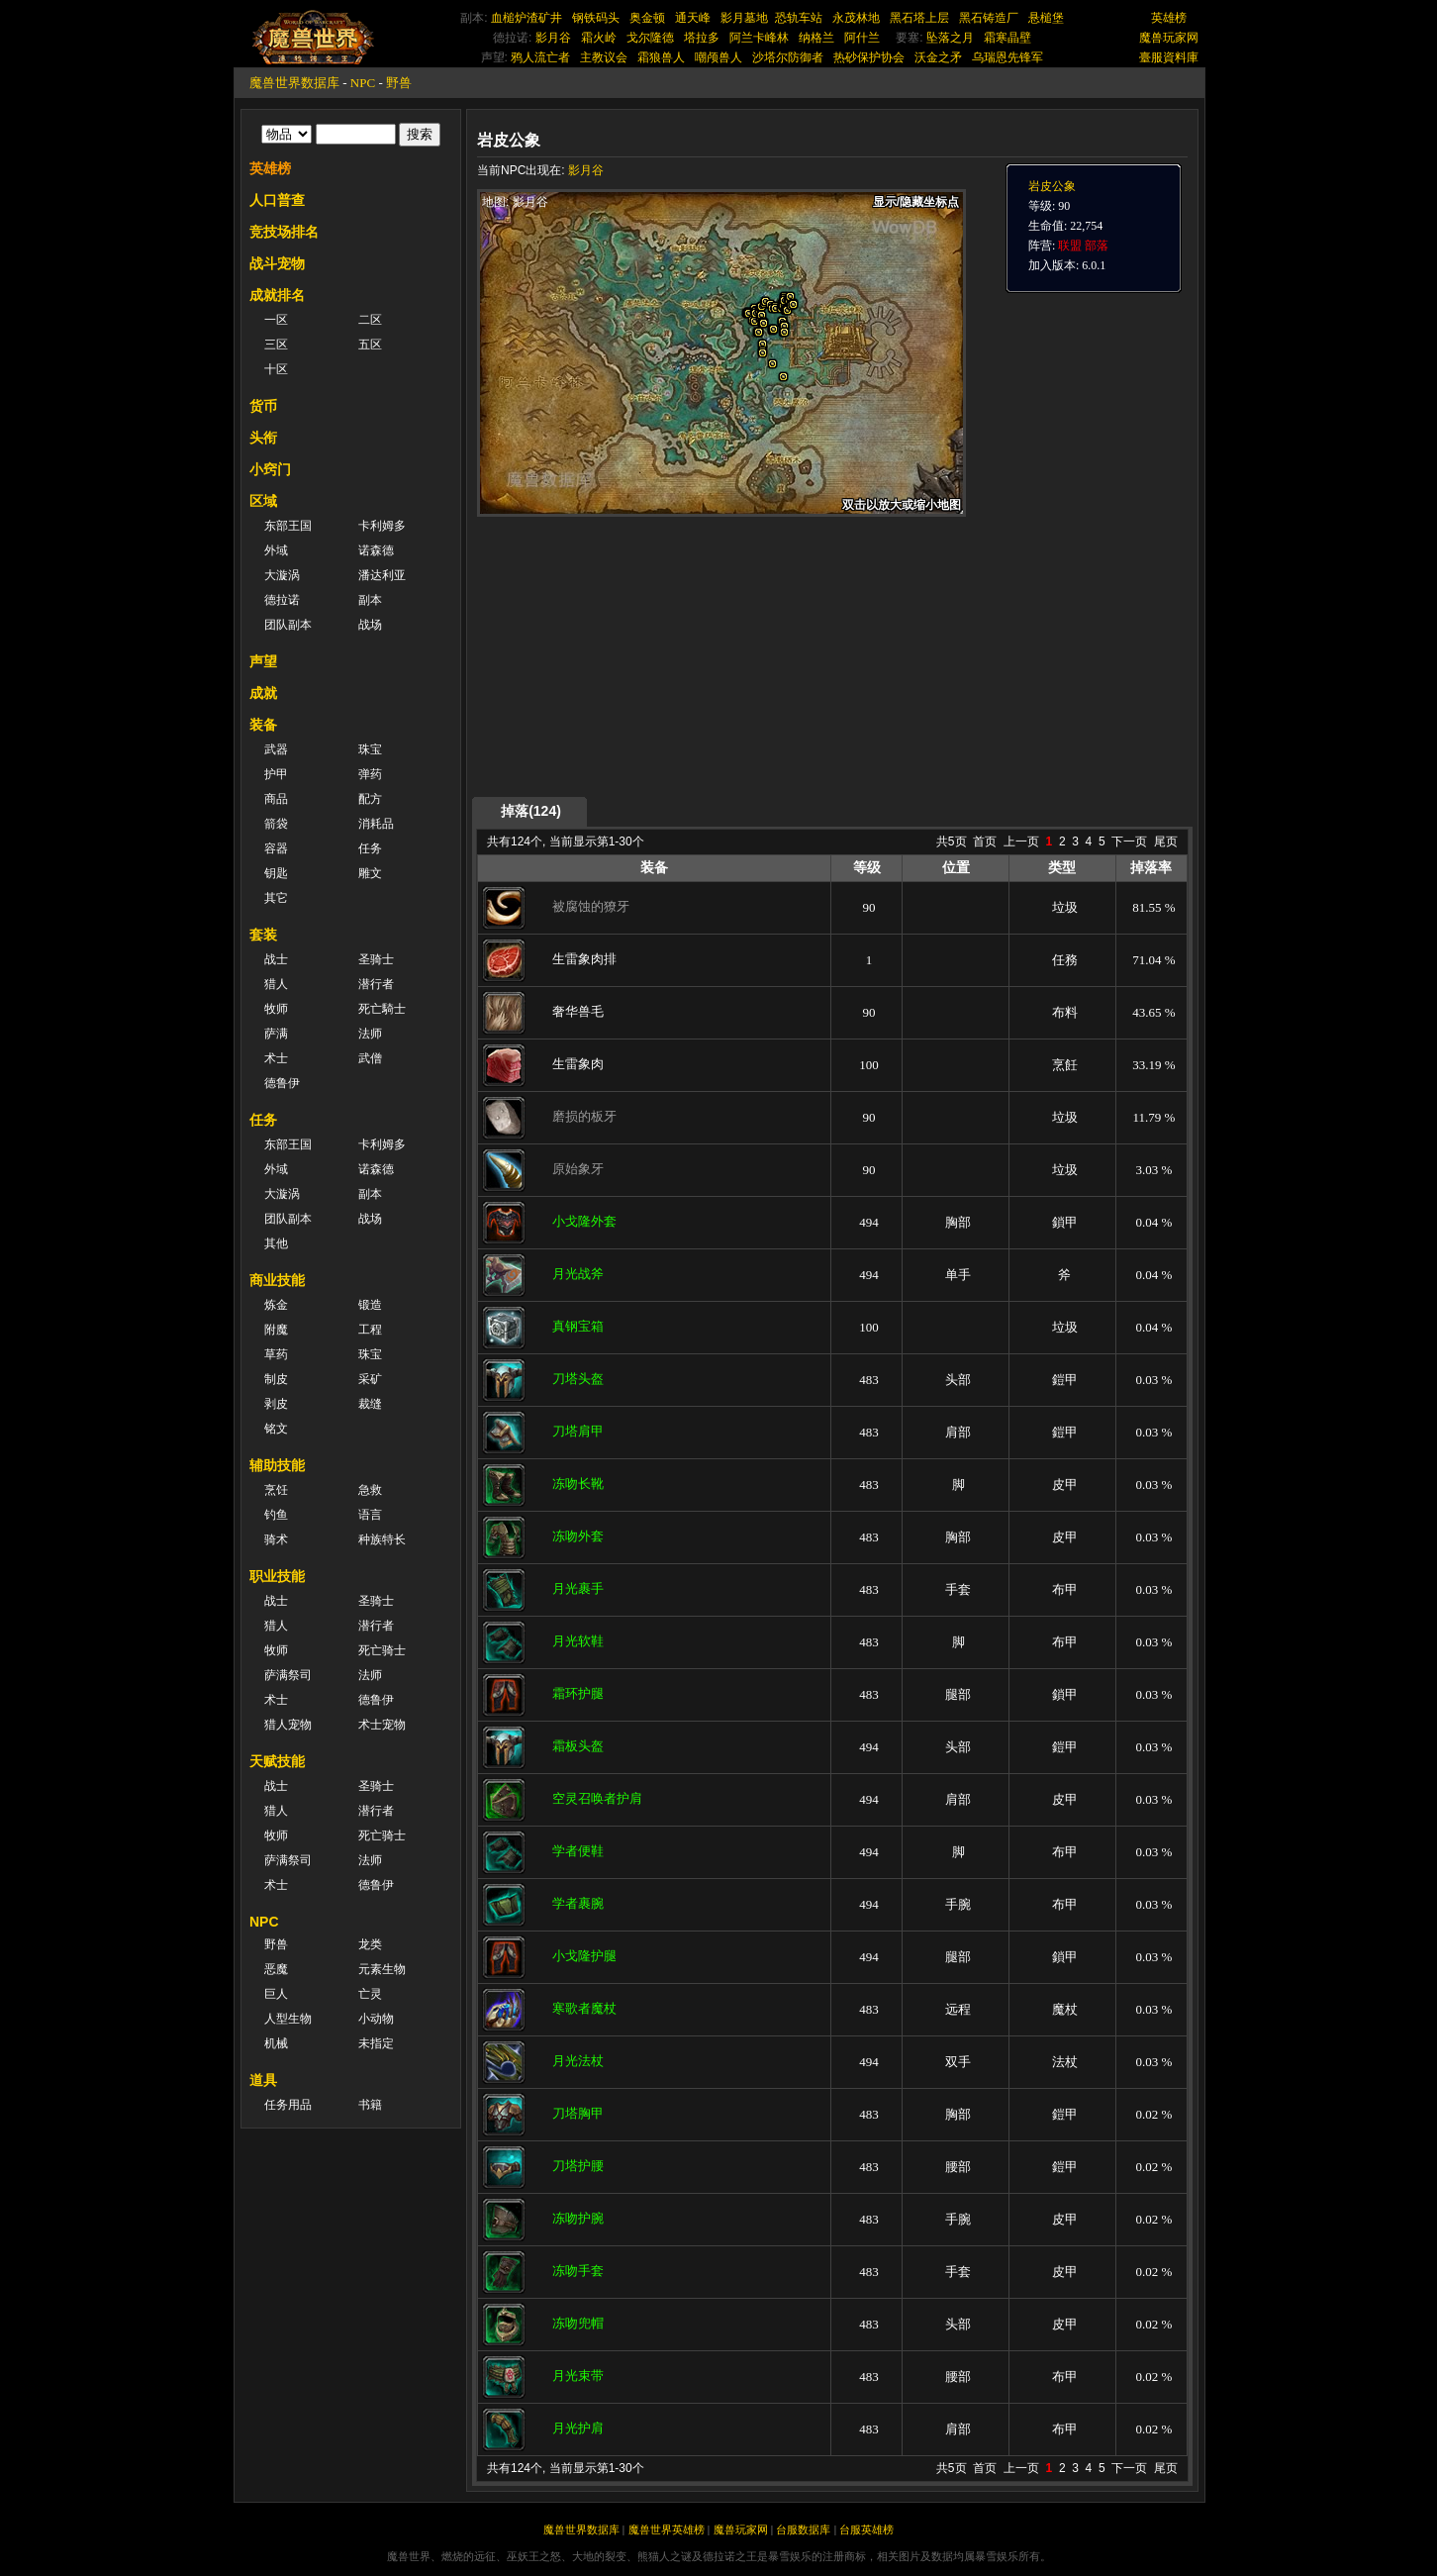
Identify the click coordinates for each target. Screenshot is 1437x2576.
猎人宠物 (288, 1725)
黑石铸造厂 (988, 18)
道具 (263, 2080)
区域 (263, 501)
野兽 (399, 82)
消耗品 (376, 824)
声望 (263, 661)
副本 (370, 600)
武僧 (370, 1058)
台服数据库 (803, 2529)
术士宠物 (382, 1725)
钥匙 (276, 873)
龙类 (370, 1944)
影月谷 (553, 38)
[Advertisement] (664, 655)
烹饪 (276, 1490)
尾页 (1166, 841)
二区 (370, 320)
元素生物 (382, 1969)
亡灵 (370, 1994)
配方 (370, 799)
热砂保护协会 (869, 57)
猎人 (276, 984)
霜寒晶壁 (1007, 38)
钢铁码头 (596, 18)
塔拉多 (701, 38)
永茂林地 (856, 18)
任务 (370, 848)
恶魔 (276, 1969)
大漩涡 (282, 575)
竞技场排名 (284, 232)
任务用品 (288, 2105)
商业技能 (277, 1280)
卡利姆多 (382, 526)
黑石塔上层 (919, 18)
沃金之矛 (938, 57)
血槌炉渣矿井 (526, 18)
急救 (370, 1490)
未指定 (376, 2043)
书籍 (370, 2105)
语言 (370, 1515)
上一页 (1021, 841)
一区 (276, 320)
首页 (985, 841)
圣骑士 (376, 959)
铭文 (276, 1429)
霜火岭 (599, 38)
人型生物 (288, 2019)
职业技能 (277, 1576)
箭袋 (276, 824)
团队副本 (288, 625)
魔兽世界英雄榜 (666, 2529)
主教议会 (603, 57)
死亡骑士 (382, 1650)
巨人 (276, 1994)
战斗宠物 (277, 263)
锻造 (370, 1305)
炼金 (276, 1305)
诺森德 (376, 550)
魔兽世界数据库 (294, 82)
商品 (276, 799)
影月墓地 (744, 18)
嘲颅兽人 (718, 57)
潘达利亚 (382, 575)
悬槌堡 (1046, 18)
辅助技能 (277, 1465)
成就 (263, 693)
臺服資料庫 (1168, 57)
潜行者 (376, 984)
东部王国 (288, 526)
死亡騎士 (382, 1009)
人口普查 (277, 200)
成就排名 (277, 295)
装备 (263, 725)
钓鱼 (276, 1515)
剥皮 (276, 1404)
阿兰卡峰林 (759, 38)
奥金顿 (647, 18)
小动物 (376, 2019)
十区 (276, 369)
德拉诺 (282, 600)
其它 (276, 898)
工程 (370, 1330)
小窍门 (270, 469)
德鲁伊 (282, 1083)
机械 (276, 2043)
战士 (276, 959)
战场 (370, 625)
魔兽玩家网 (1168, 38)
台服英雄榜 (866, 2529)
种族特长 (382, 1539)
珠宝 (370, 749)
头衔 (263, 438)
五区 (370, 344)
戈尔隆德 (650, 38)
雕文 (370, 873)
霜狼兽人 (661, 57)
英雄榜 (1169, 18)
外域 (276, 550)
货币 (263, 406)
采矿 (370, 1379)
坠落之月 (950, 38)
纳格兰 (816, 38)
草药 (276, 1354)
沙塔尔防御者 (787, 57)
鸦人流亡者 (540, 57)
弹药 (370, 774)
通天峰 (693, 18)
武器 (276, 749)
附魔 (276, 1330)
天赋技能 (277, 1761)
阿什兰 (862, 38)
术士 (276, 1058)
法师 (370, 1033)
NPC (362, 82)
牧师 (276, 1009)
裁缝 (370, 1404)
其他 (276, 1243)
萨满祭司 (288, 1675)
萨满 (276, 1033)
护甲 (276, 774)
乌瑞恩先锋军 (1007, 57)
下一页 (1129, 841)
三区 (276, 344)
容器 (276, 848)
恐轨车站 (798, 18)
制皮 (276, 1379)
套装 (263, 934)
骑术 (276, 1539)
